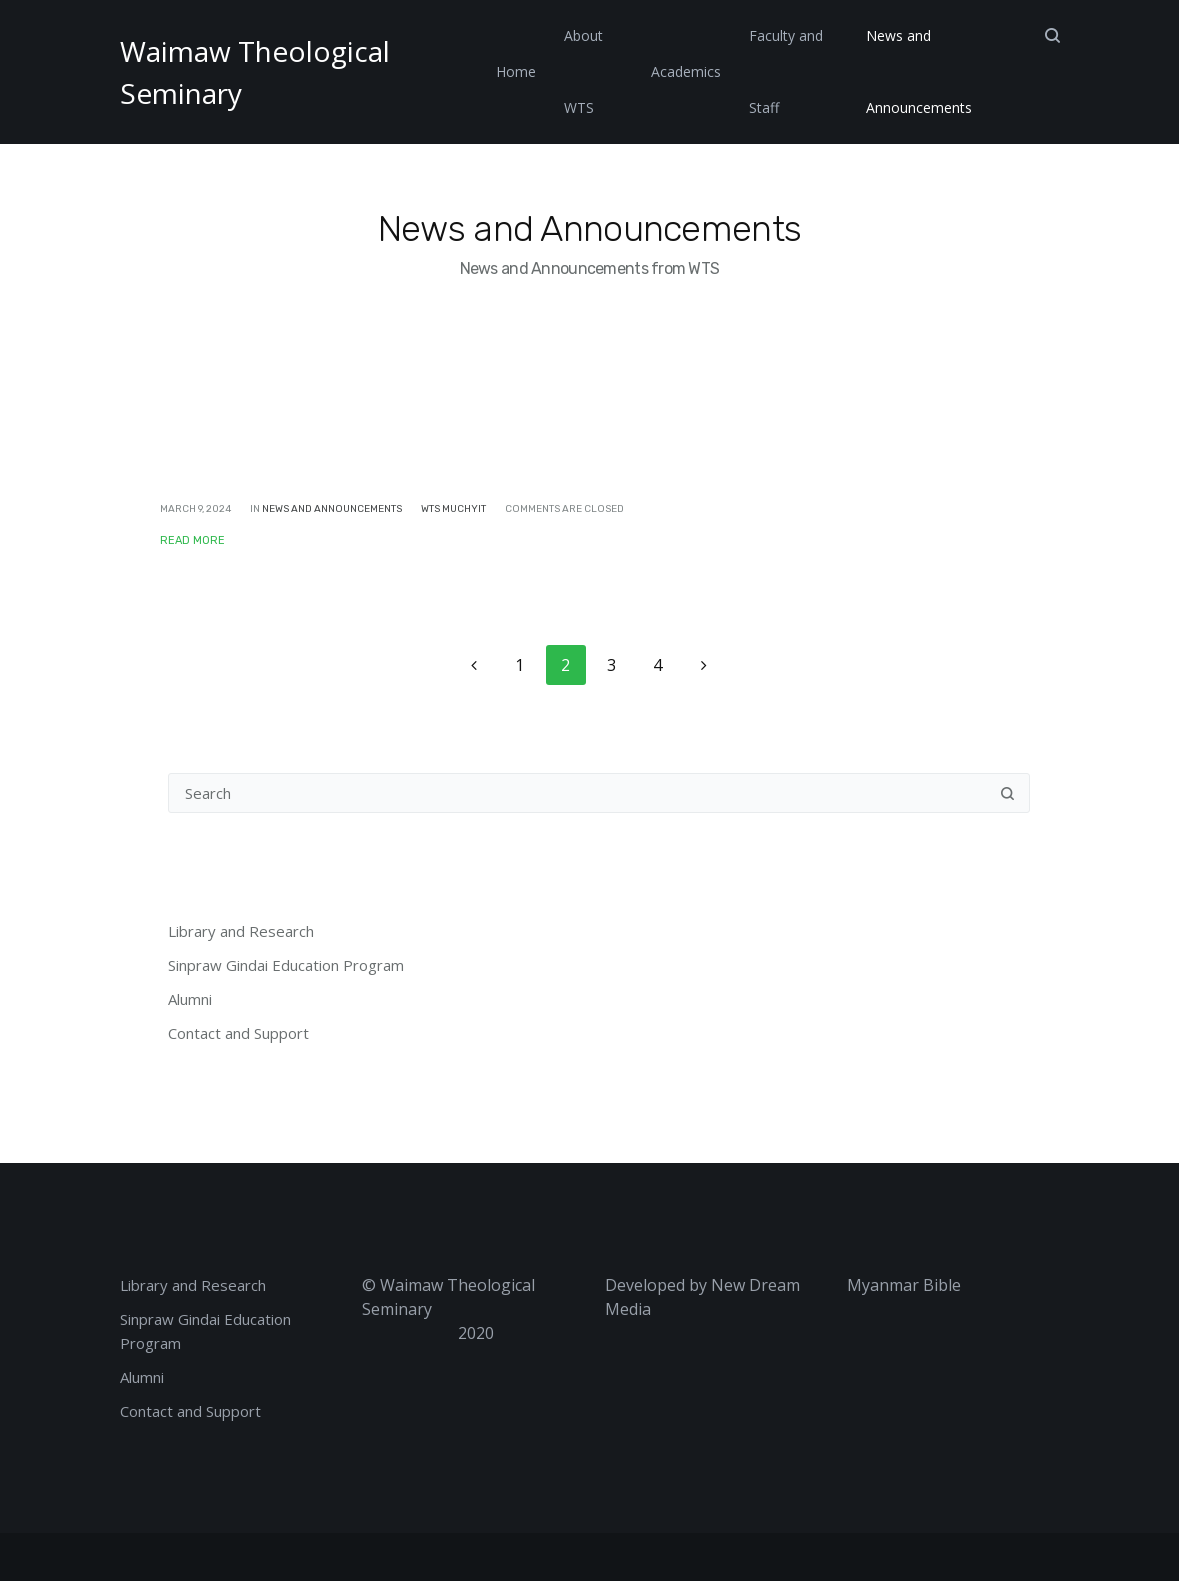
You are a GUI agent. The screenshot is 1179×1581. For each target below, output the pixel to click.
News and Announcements (919, 71)
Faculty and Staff (786, 71)
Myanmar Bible (904, 1285)
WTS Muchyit (453, 509)
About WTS (583, 71)
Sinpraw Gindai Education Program (286, 965)
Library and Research (241, 931)
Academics (686, 71)
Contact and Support (238, 1033)
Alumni (190, 999)
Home (516, 71)
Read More (192, 540)
